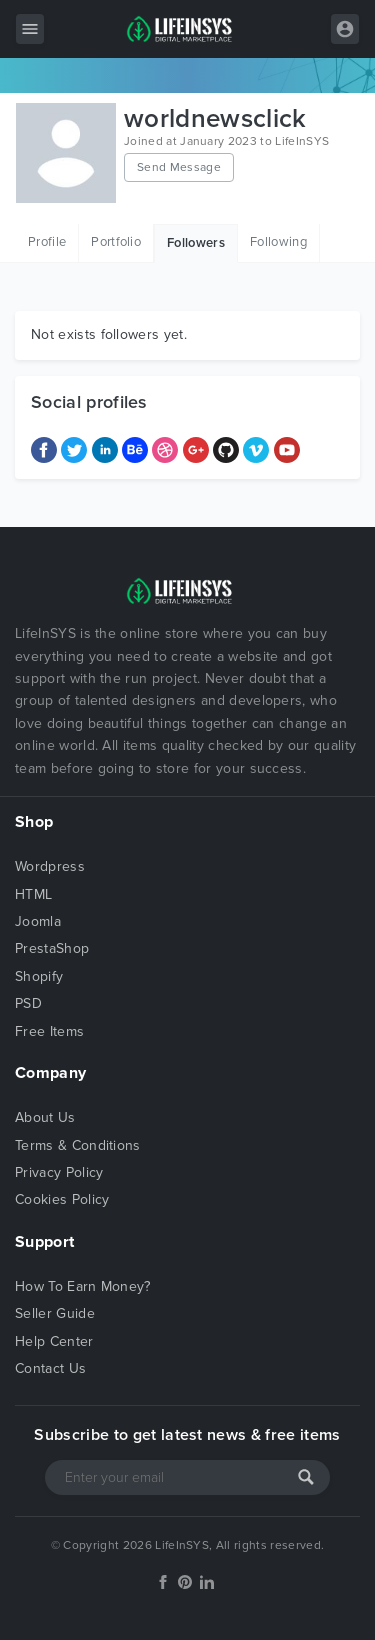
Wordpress (50, 866)
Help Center (54, 1341)
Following (278, 242)
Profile (47, 242)
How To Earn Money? (83, 1286)
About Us (45, 1117)
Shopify (39, 976)
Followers (196, 243)
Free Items (49, 1031)
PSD (28, 1003)
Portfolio (116, 242)
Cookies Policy (62, 1199)
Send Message (179, 167)
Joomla (38, 921)
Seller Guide (55, 1313)
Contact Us (50, 1368)
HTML (33, 894)
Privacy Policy (59, 1172)
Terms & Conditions (78, 1145)
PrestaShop (52, 948)
